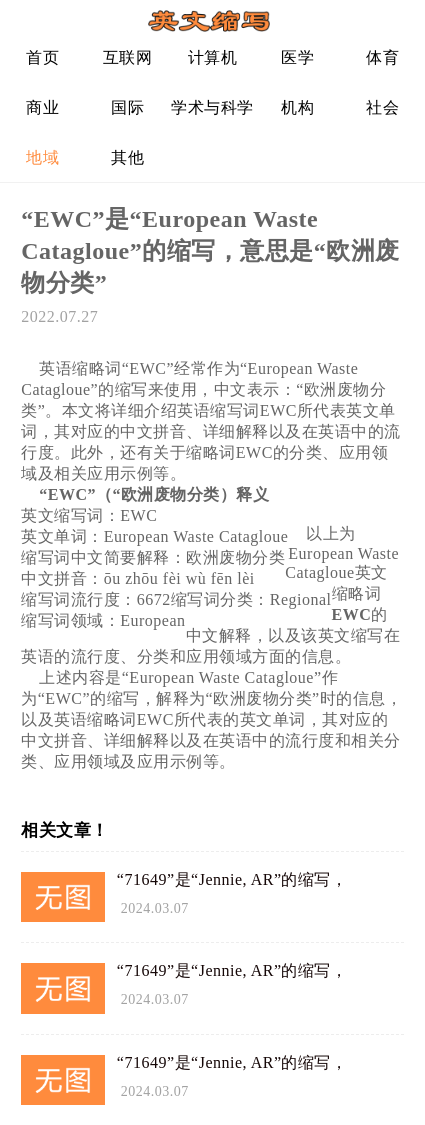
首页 (42, 57)
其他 (127, 157)
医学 (297, 57)
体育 (382, 57)
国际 (127, 107)
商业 (42, 107)
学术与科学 (212, 107)
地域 (42, 157)
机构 (297, 107)
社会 (382, 107)
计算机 (213, 57)
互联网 (128, 57)
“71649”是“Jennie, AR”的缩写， (232, 879)
